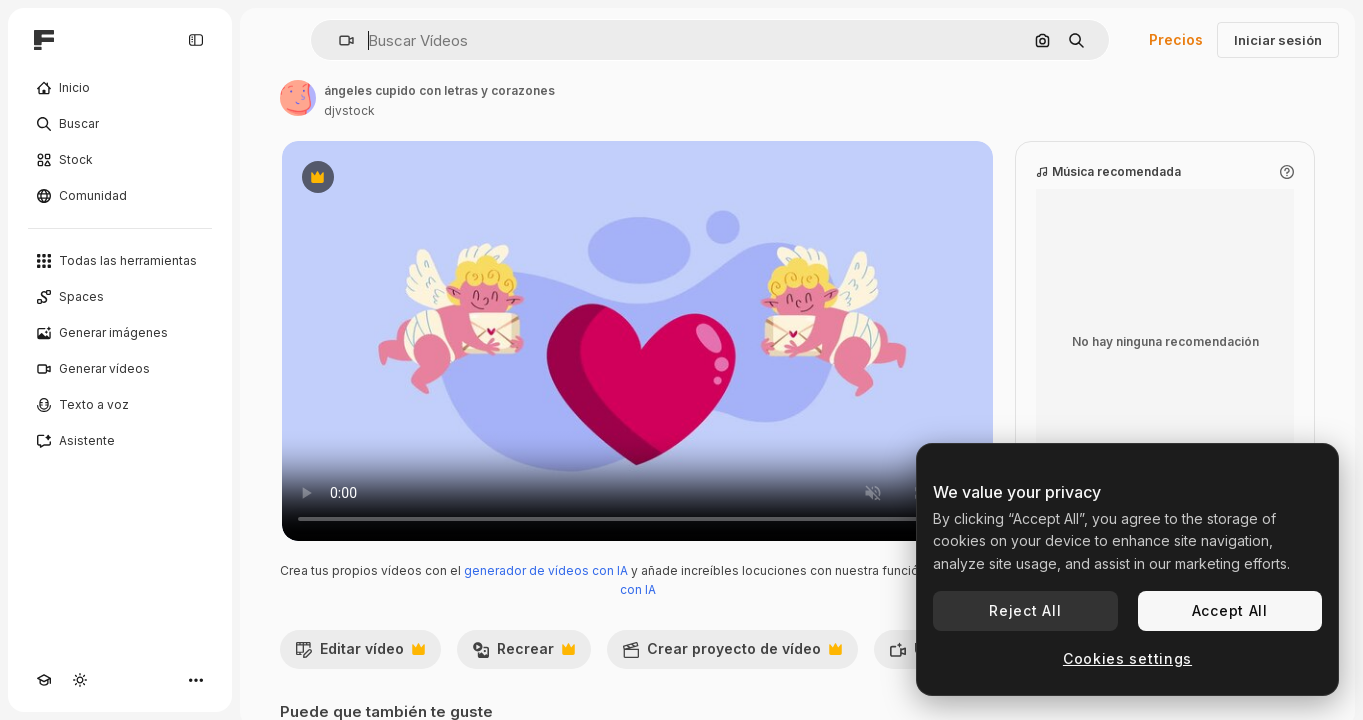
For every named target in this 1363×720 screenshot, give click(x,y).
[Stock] (120, 160)
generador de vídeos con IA (546, 570)
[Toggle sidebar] (196, 40)
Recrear (523, 654)
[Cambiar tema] (80, 680)
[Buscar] (120, 124)
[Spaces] (120, 297)
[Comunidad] (120, 196)
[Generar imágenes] (120, 333)
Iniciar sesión (1278, 40)
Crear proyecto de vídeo (732, 654)
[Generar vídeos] (120, 369)
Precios (1176, 39)
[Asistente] (120, 441)
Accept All (1230, 610)
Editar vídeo (360, 654)
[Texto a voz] (120, 405)
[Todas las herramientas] (120, 261)
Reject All (1025, 610)
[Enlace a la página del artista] (298, 98)
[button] (338, 40)
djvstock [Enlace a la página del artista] (349, 110)
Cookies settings (1127, 658)
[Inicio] (120, 88)
